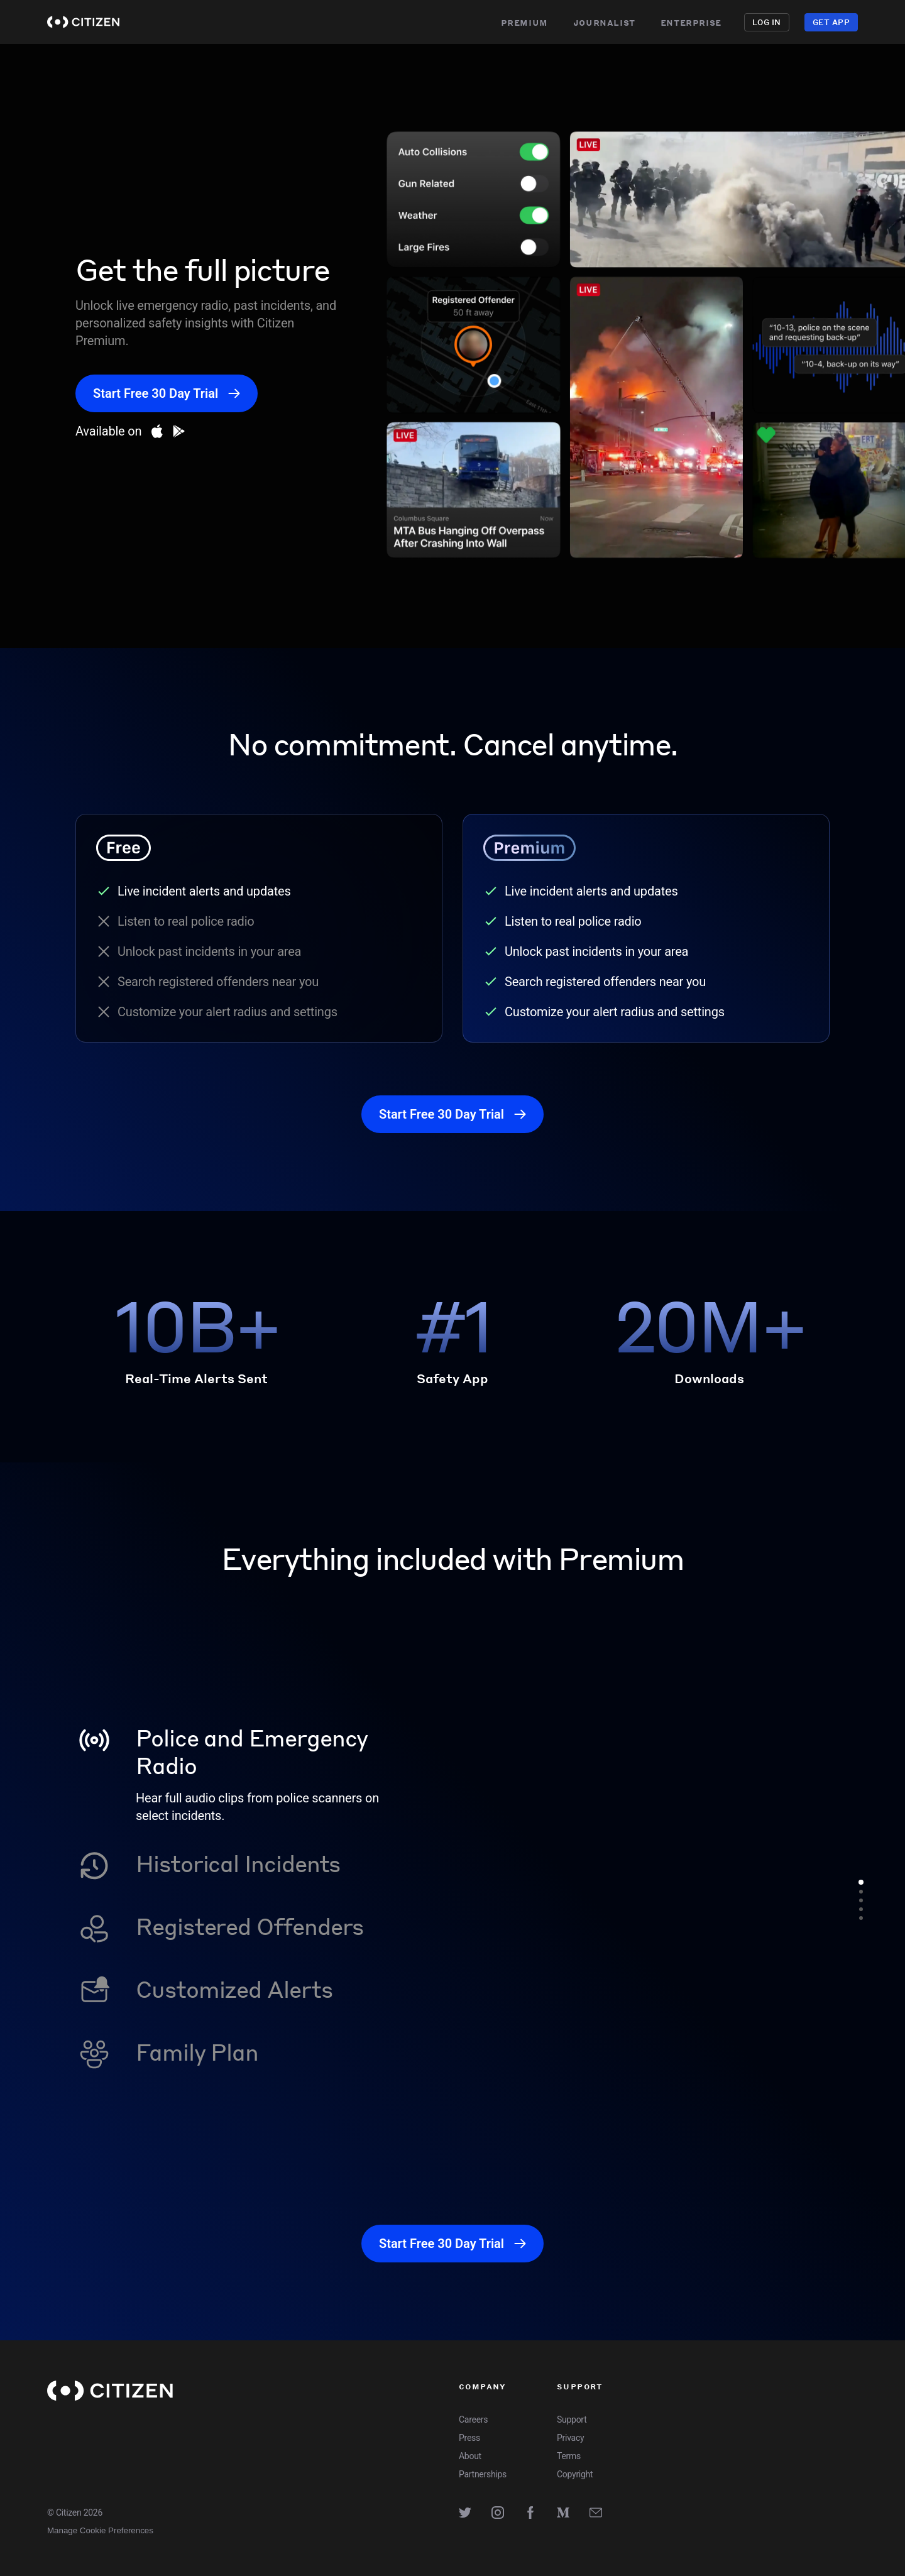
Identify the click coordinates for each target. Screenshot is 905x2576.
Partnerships (483, 2474)
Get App (831, 22)
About (470, 2456)
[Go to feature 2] (861, 1892)
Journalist (604, 22)
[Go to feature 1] (861, 1882)
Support (571, 2419)
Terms (569, 2456)
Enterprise (691, 22)
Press (469, 2438)
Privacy (570, 2438)
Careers (473, 2419)
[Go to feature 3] (861, 1900)
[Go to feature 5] (861, 1918)
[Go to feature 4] (861, 1909)
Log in (766, 22)
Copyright (575, 2474)
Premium (524, 22)
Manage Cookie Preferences (100, 2530)
